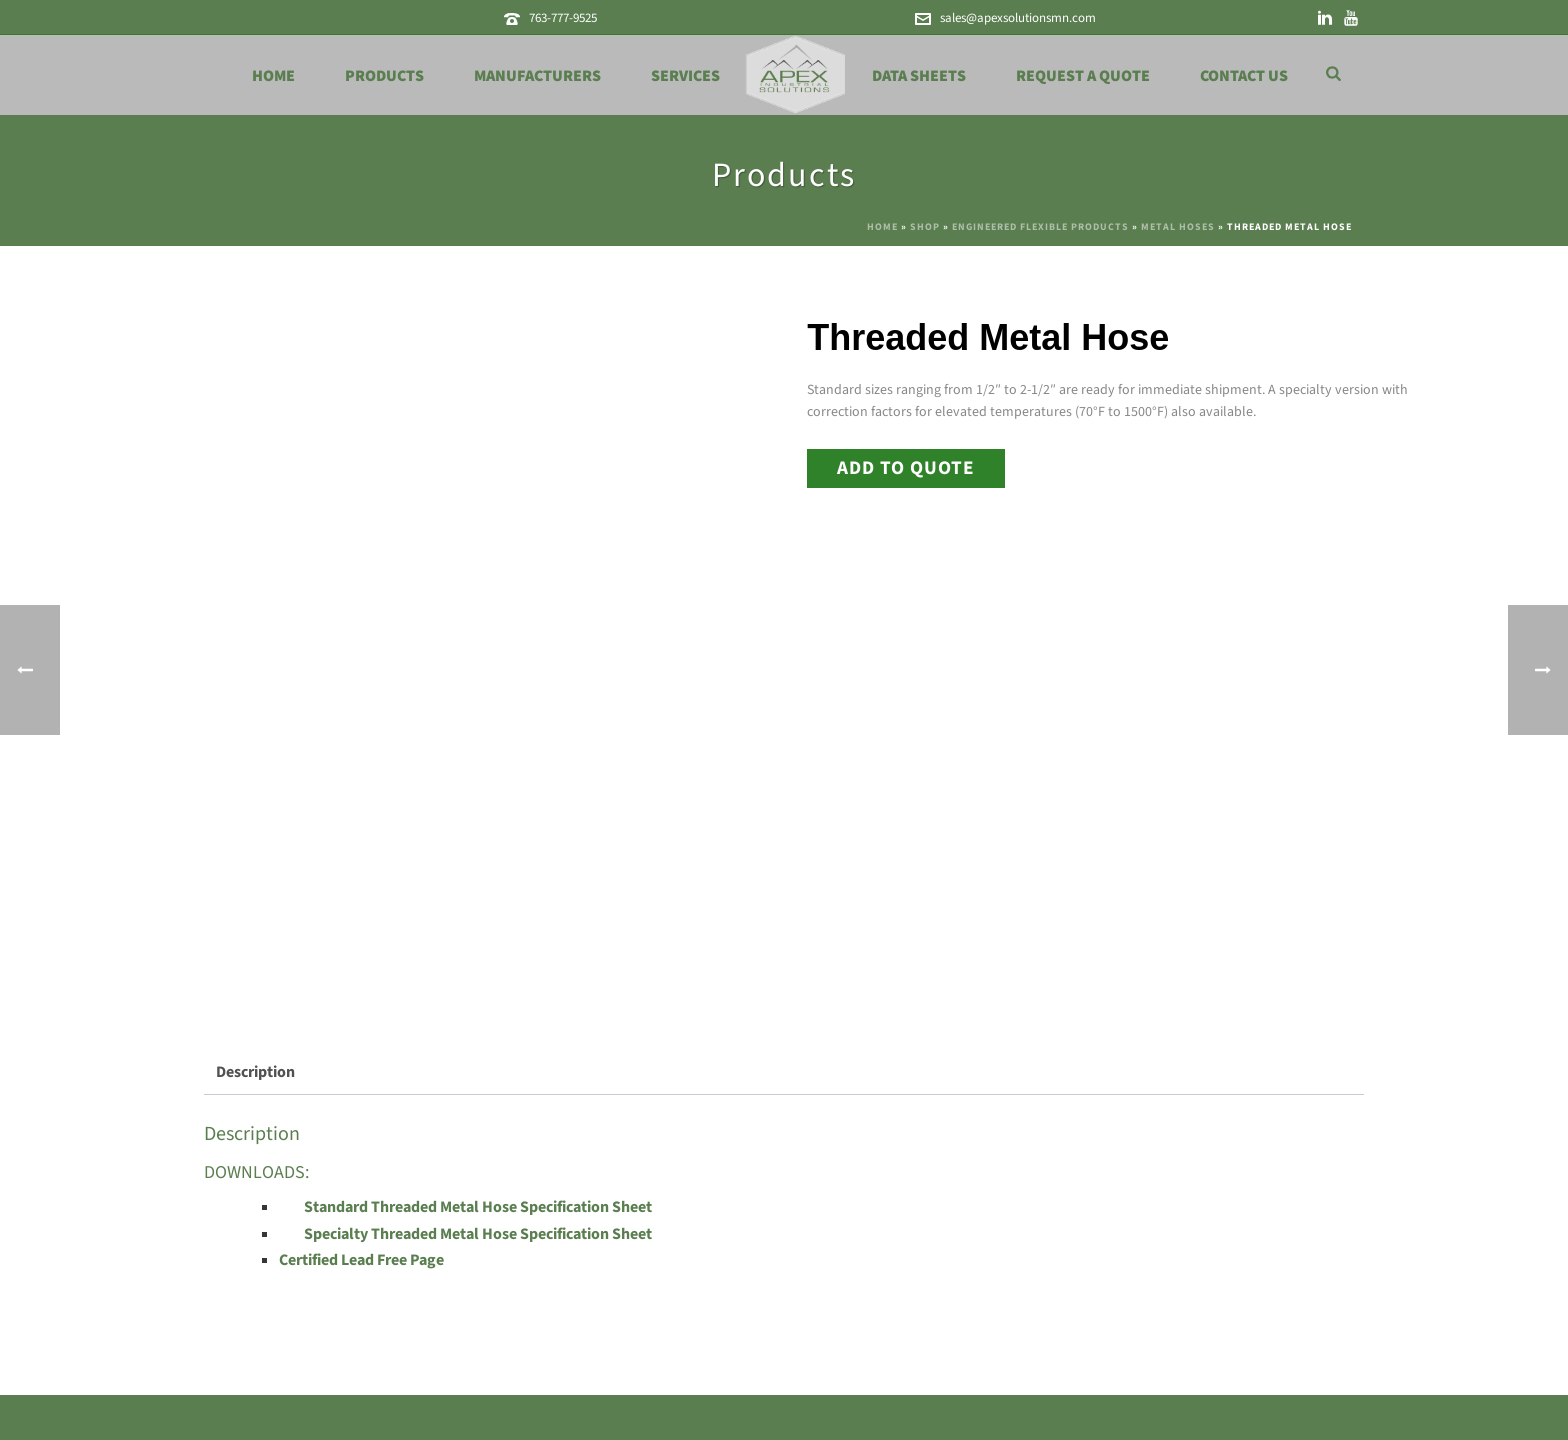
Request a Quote (1083, 76)
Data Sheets (919, 76)
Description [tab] (255, 1072)
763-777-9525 (563, 18)
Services (685, 76)
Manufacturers (537, 76)
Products (384, 76)
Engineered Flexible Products (1040, 227)
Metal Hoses (1178, 227)
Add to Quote (906, 468)
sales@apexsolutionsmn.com (1018, 18)
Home (273, 76)
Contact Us (1244, 76)
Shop (925, 227)
